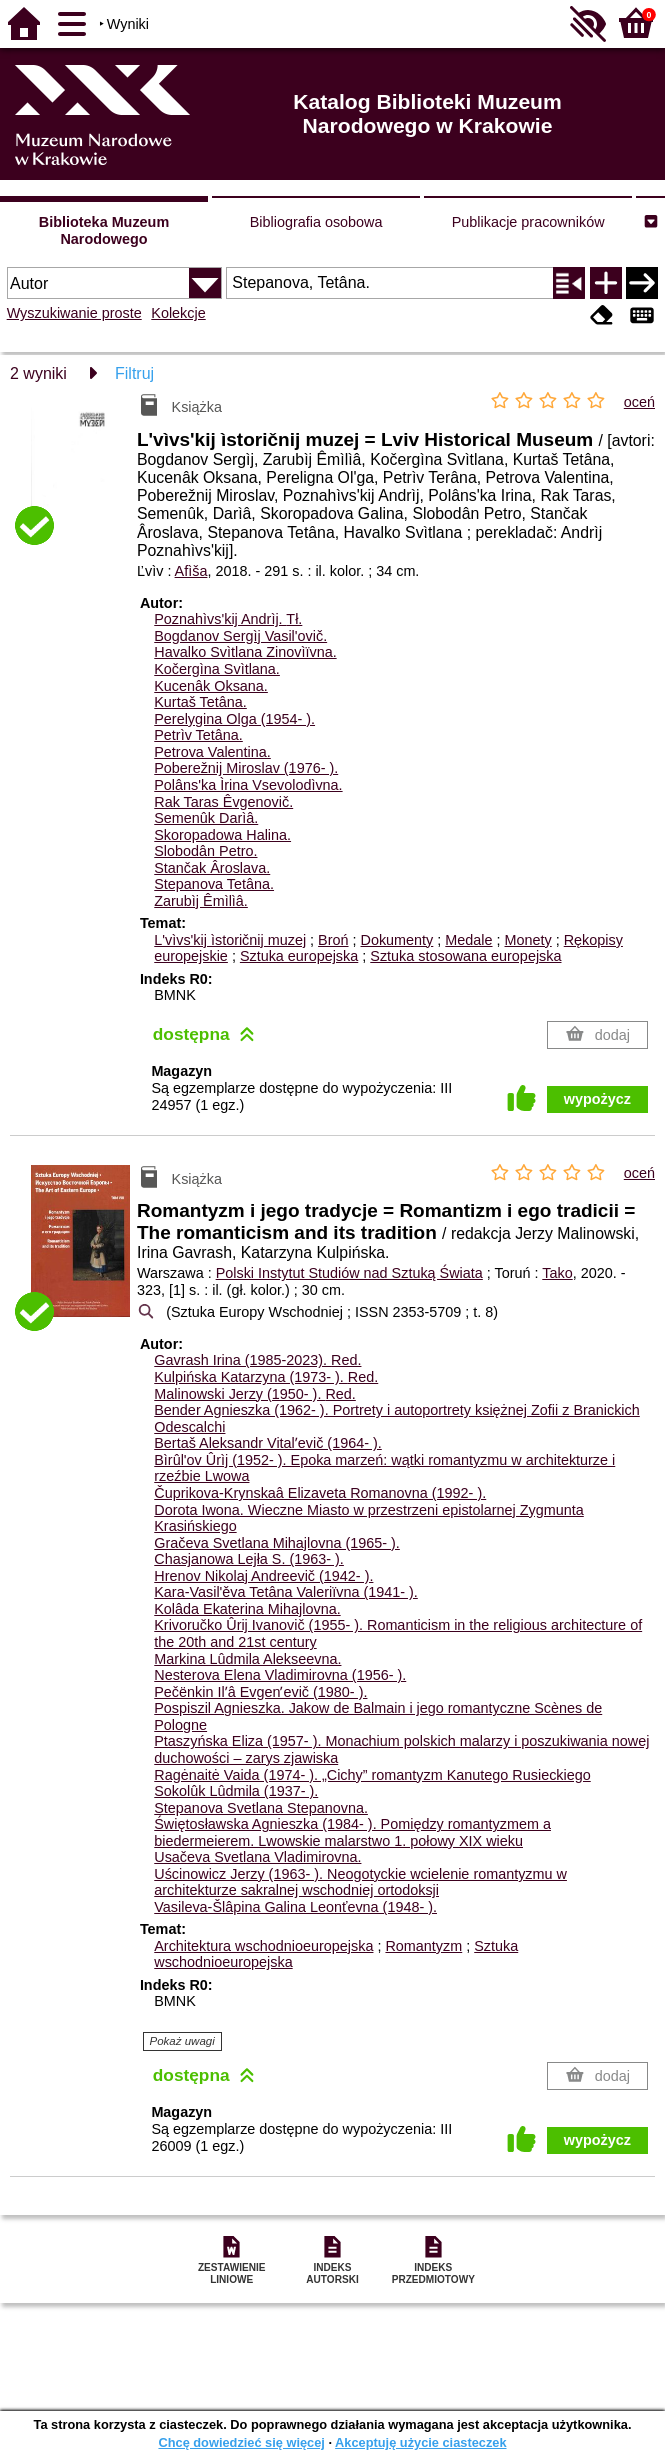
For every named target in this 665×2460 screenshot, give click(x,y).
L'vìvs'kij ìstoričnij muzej (230, 940)
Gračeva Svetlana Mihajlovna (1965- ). (277, 1543)
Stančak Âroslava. (212, 868)
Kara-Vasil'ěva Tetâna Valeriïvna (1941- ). (286, 1592)
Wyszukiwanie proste (74, 313)
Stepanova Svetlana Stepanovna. (261, 1808)
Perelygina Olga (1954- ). (234, 719)
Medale (468, 940)
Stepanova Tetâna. (214, 884)
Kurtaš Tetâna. (200, 702)
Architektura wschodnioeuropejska (263, 1946)
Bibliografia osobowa (316, 222)
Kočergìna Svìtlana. (217, 669)
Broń (333, 940)
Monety (528, 940)
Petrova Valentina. (212, 752)
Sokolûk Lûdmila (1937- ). (236, 1791)
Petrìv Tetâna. (198, 735)
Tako (557, 1273)
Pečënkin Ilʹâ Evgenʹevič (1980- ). (260, 1692)
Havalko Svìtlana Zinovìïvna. (245, 652)
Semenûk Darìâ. (206, 818)
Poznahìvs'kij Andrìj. (228, 619)
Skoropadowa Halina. (222, 835)
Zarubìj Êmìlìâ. (201, 901)
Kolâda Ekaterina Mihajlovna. (247, 1609)
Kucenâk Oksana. (211, 686)
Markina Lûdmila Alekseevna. (247, 1659)
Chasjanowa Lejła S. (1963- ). (249, 1559)
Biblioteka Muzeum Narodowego (104, 230)
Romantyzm (423, 1946)
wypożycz (597, 1099)
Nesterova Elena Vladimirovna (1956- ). (280, 1675)
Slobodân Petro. (205, 851)
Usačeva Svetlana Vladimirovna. (257, 1857)
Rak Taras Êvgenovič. (223, 802)
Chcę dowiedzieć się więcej (241, 2442)
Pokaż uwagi (182, 2041)
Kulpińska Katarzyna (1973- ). (266, 1377)
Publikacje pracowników (528, 222)
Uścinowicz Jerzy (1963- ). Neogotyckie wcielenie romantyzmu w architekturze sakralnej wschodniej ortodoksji (360, 1882)
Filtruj (134, 373)
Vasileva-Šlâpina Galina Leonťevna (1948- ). (295, 1907)
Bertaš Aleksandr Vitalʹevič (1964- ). (268, 1443)
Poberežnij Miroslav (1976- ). (246, 768)
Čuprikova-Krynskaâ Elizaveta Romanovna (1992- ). (320, 1493)
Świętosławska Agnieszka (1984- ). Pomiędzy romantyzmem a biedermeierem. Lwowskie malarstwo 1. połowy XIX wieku (352, 1832)
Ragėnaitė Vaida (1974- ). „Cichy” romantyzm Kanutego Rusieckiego (372, 1775)
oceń (639, 402)
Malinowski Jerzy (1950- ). (255, 1394)
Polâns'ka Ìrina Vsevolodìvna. (248, 785)
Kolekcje (178, 313)
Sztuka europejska (299, 956)
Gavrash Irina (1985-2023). (257, 1360)
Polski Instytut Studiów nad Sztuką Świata (349, 1273)
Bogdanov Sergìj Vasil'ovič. (240, 636)
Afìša (191, 571)
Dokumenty (397, 940)
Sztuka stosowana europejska (465, 956)
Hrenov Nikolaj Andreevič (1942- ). (263, 1576)
